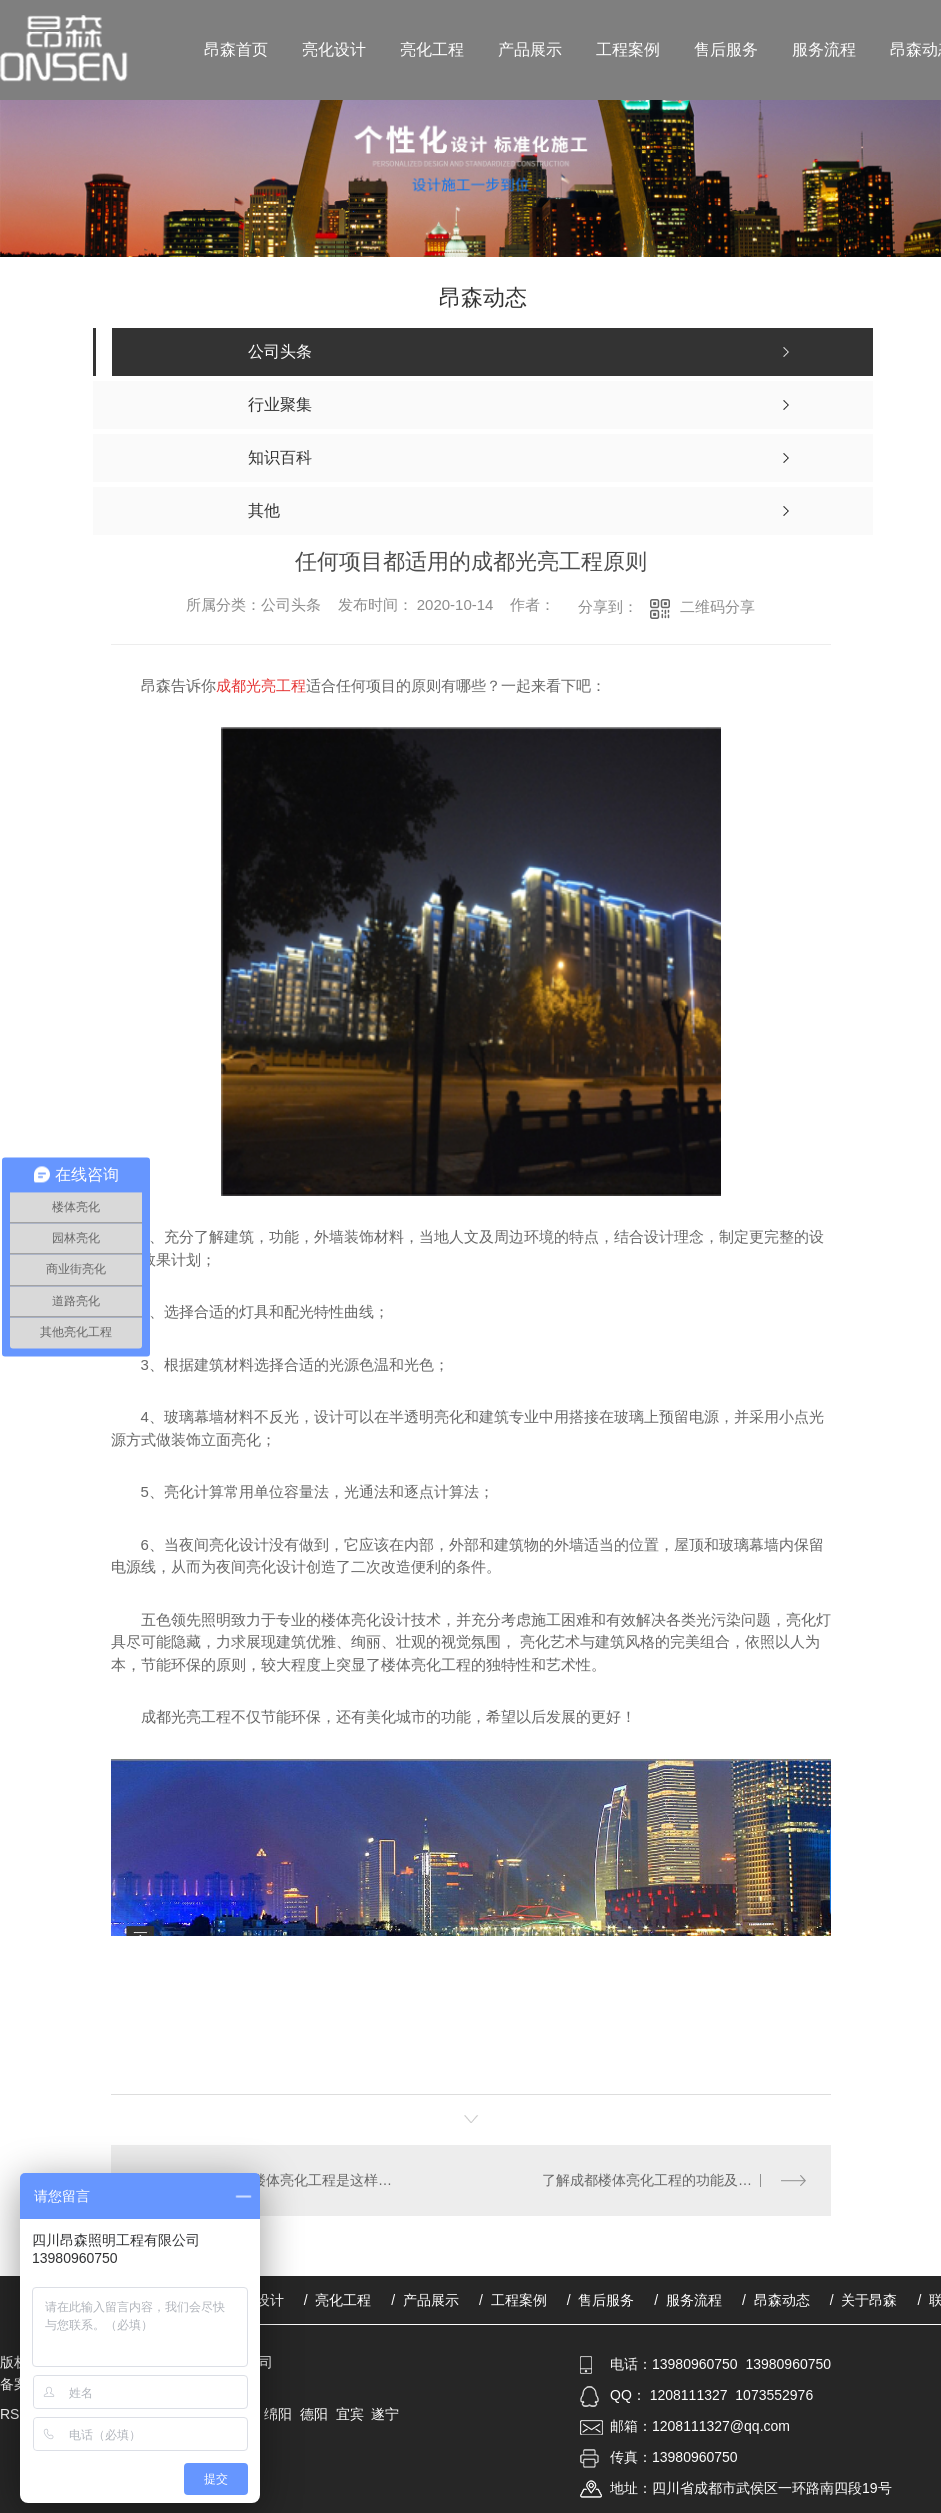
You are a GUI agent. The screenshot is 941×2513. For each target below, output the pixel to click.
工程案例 (628, 49)
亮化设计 (334, 49)
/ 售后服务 (601, 2300)
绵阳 (278, 2414)
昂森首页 (236, 49)
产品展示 (530, 49)
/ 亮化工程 (338, 2300)
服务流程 (824, 49)
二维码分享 (717, 606)
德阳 (314, 2414)
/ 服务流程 (688, 2300)
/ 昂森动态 (776, 2300)
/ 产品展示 (425, 2300)
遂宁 (385, 2414)
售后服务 (726, 49)
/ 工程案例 (513, 2300)
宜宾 (350, 2414)
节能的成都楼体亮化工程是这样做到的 (290, 2180)
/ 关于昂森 (864, 2300)
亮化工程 (432, 49)
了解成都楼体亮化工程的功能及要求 (654, 2180)
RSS (16, 2414)
